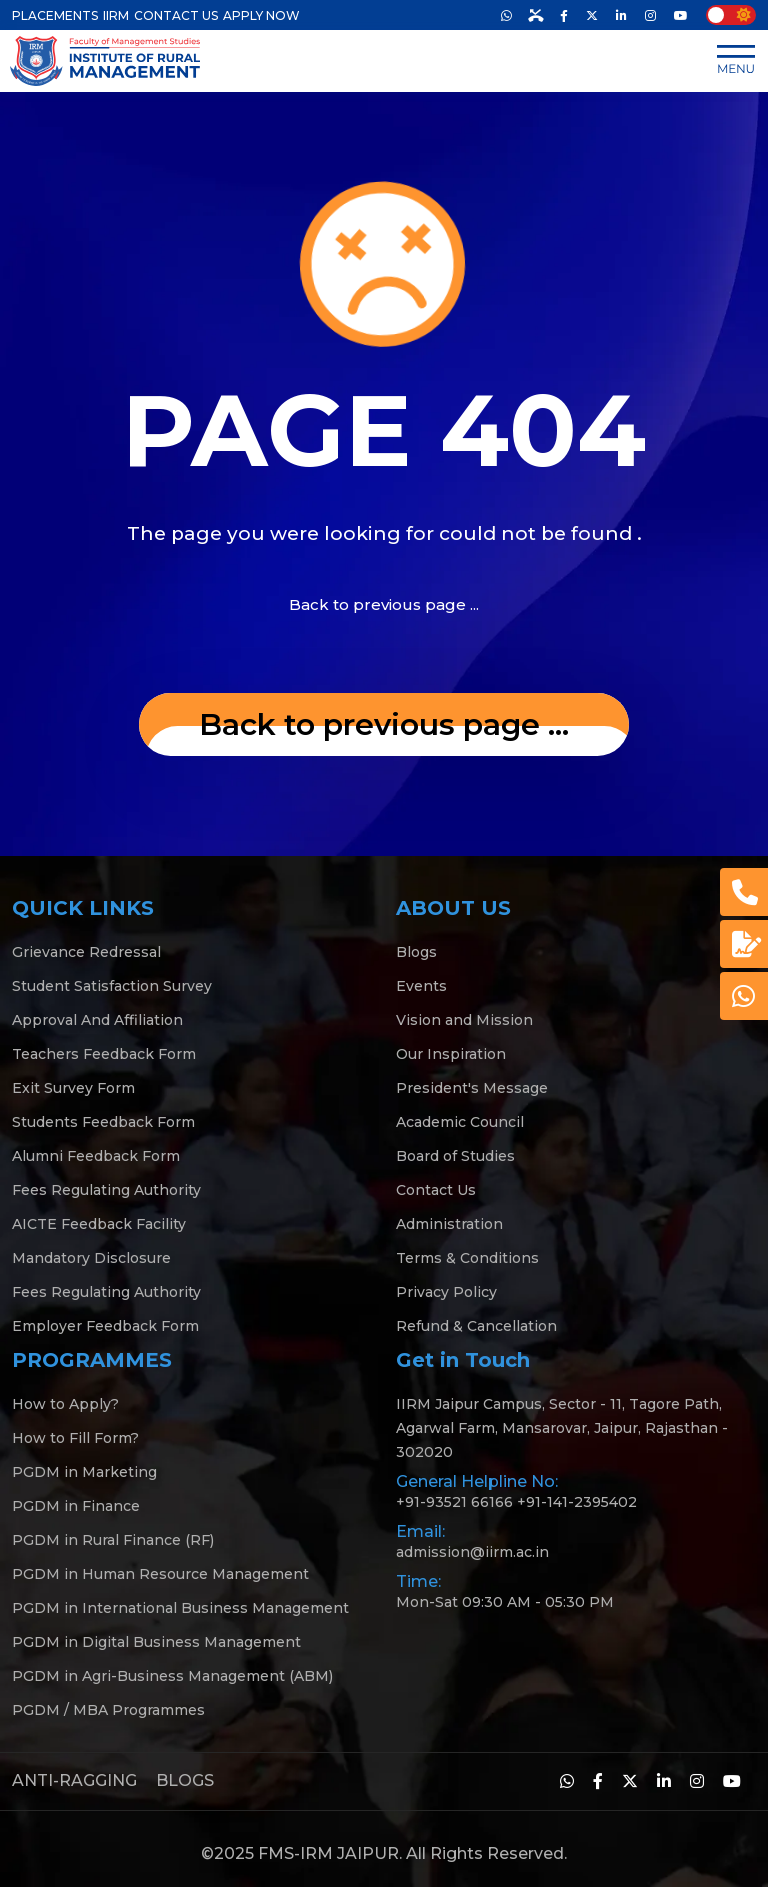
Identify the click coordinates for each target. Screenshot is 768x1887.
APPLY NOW (261, 15)
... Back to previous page (384, 724)
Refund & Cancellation (476, 1326)
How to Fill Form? (75, 1438)
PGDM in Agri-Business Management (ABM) (172, 1676)
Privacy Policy (446, 1292)
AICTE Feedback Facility (99, 1224)
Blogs (416, 952)
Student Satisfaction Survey (112, 986)
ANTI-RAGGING (74, 1780)
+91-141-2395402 (577, 1502)
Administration (449, 1224)
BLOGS (185, 1780)
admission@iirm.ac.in (472, 1552)
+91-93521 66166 (454, 1502)
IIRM (116, 15)
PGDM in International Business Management (180, 1608)
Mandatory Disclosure (91, 1258)
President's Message (472, 1088)
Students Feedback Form (103, 1122)
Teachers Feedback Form (104, 1054)
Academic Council (460, 1122)
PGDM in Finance (76, 1506)
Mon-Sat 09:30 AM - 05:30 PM (505, 1602)
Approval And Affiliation (97, 1020)
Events (421, 986)
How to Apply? (65, 1404)
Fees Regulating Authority (106, 1190)
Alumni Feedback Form (96, 1156)
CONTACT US (176, 15)
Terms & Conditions (467, 1258)
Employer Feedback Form (105, 1326)
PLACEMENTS (55, 15)
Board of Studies (455, 1156)
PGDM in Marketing (84, 1472)
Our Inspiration (451, 1054)
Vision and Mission (464, 1020)
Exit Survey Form (73, 1088)
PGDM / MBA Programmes (108, 1710)
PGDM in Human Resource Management (160, 1574)
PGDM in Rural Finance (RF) (113, 1540)
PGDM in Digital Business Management (156, 1642)
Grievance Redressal (86, 952)
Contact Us (436, 1190)
